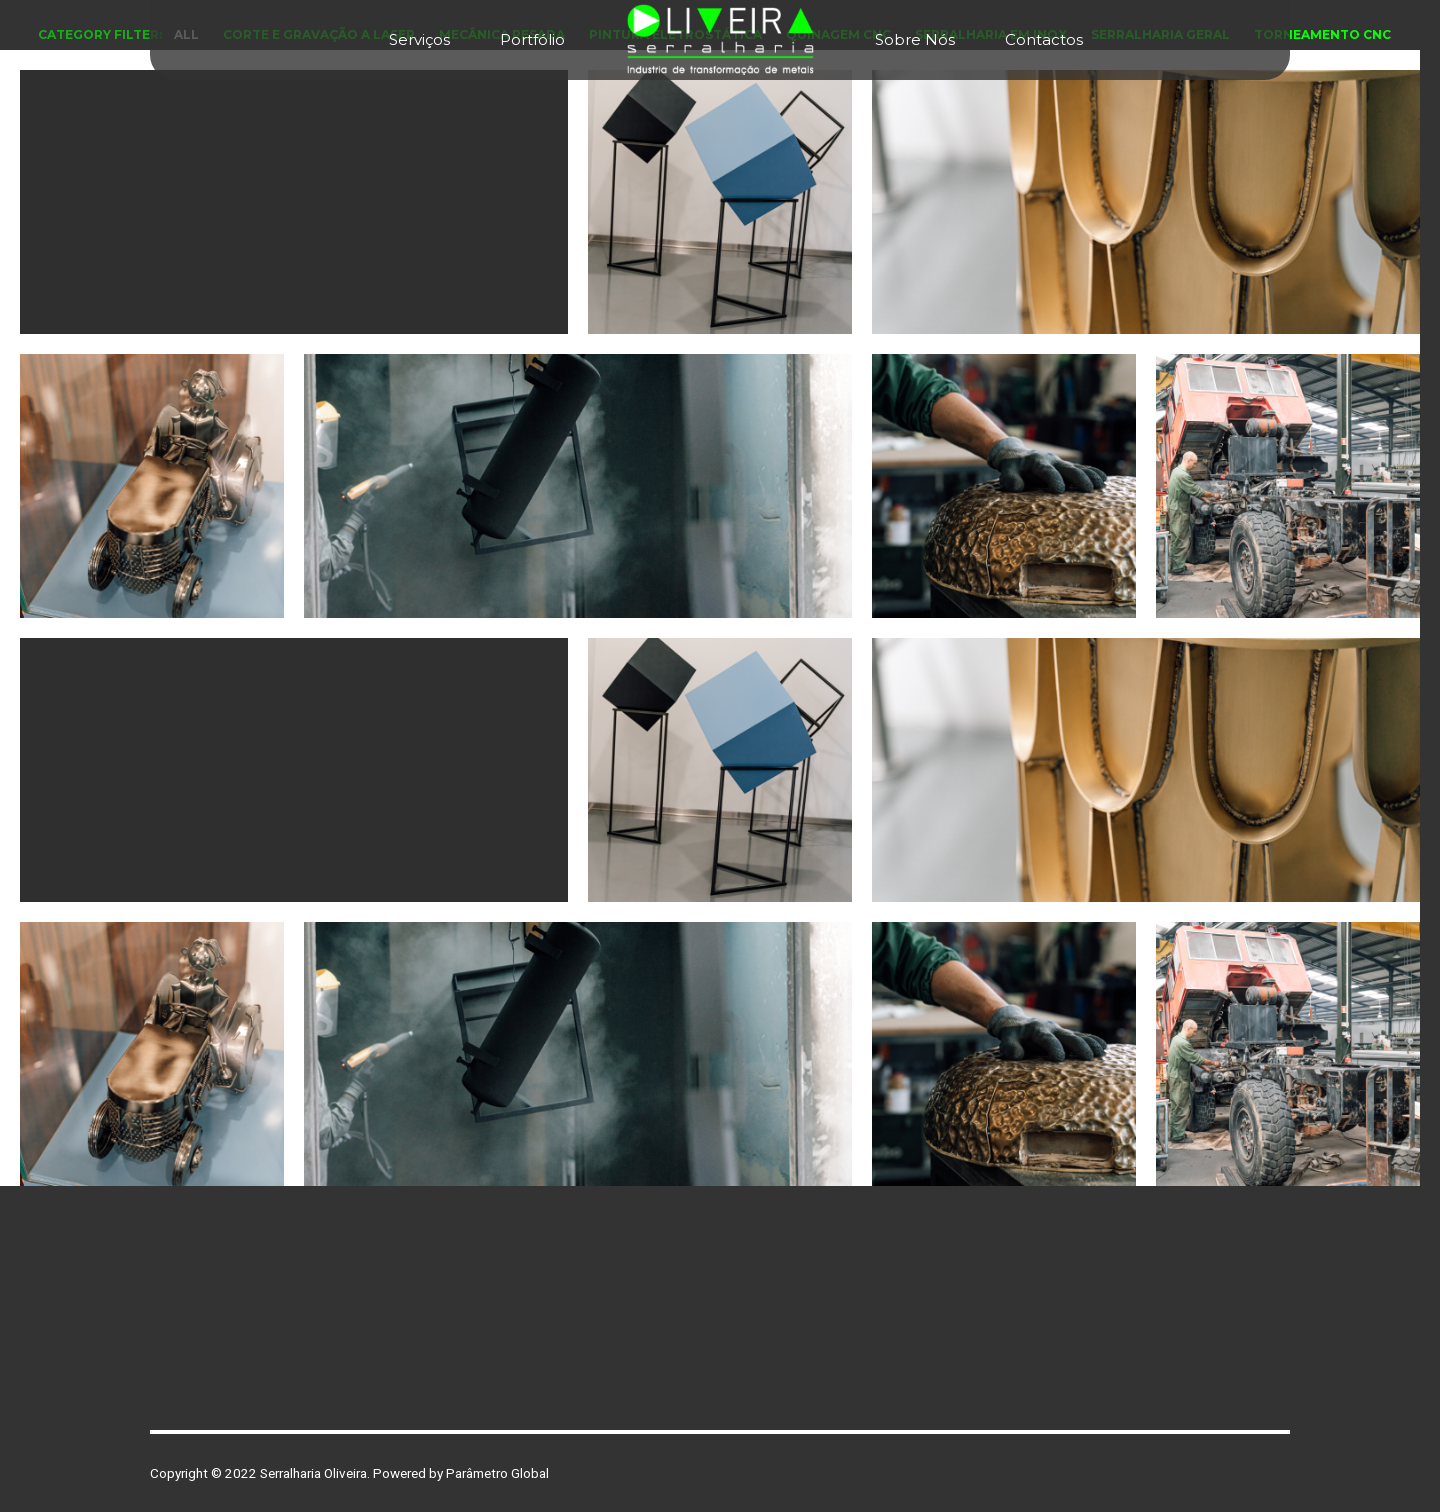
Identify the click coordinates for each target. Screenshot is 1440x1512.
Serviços (419, 39)
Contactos (1044, 39)
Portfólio (532, 39)
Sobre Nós (915, 39)
